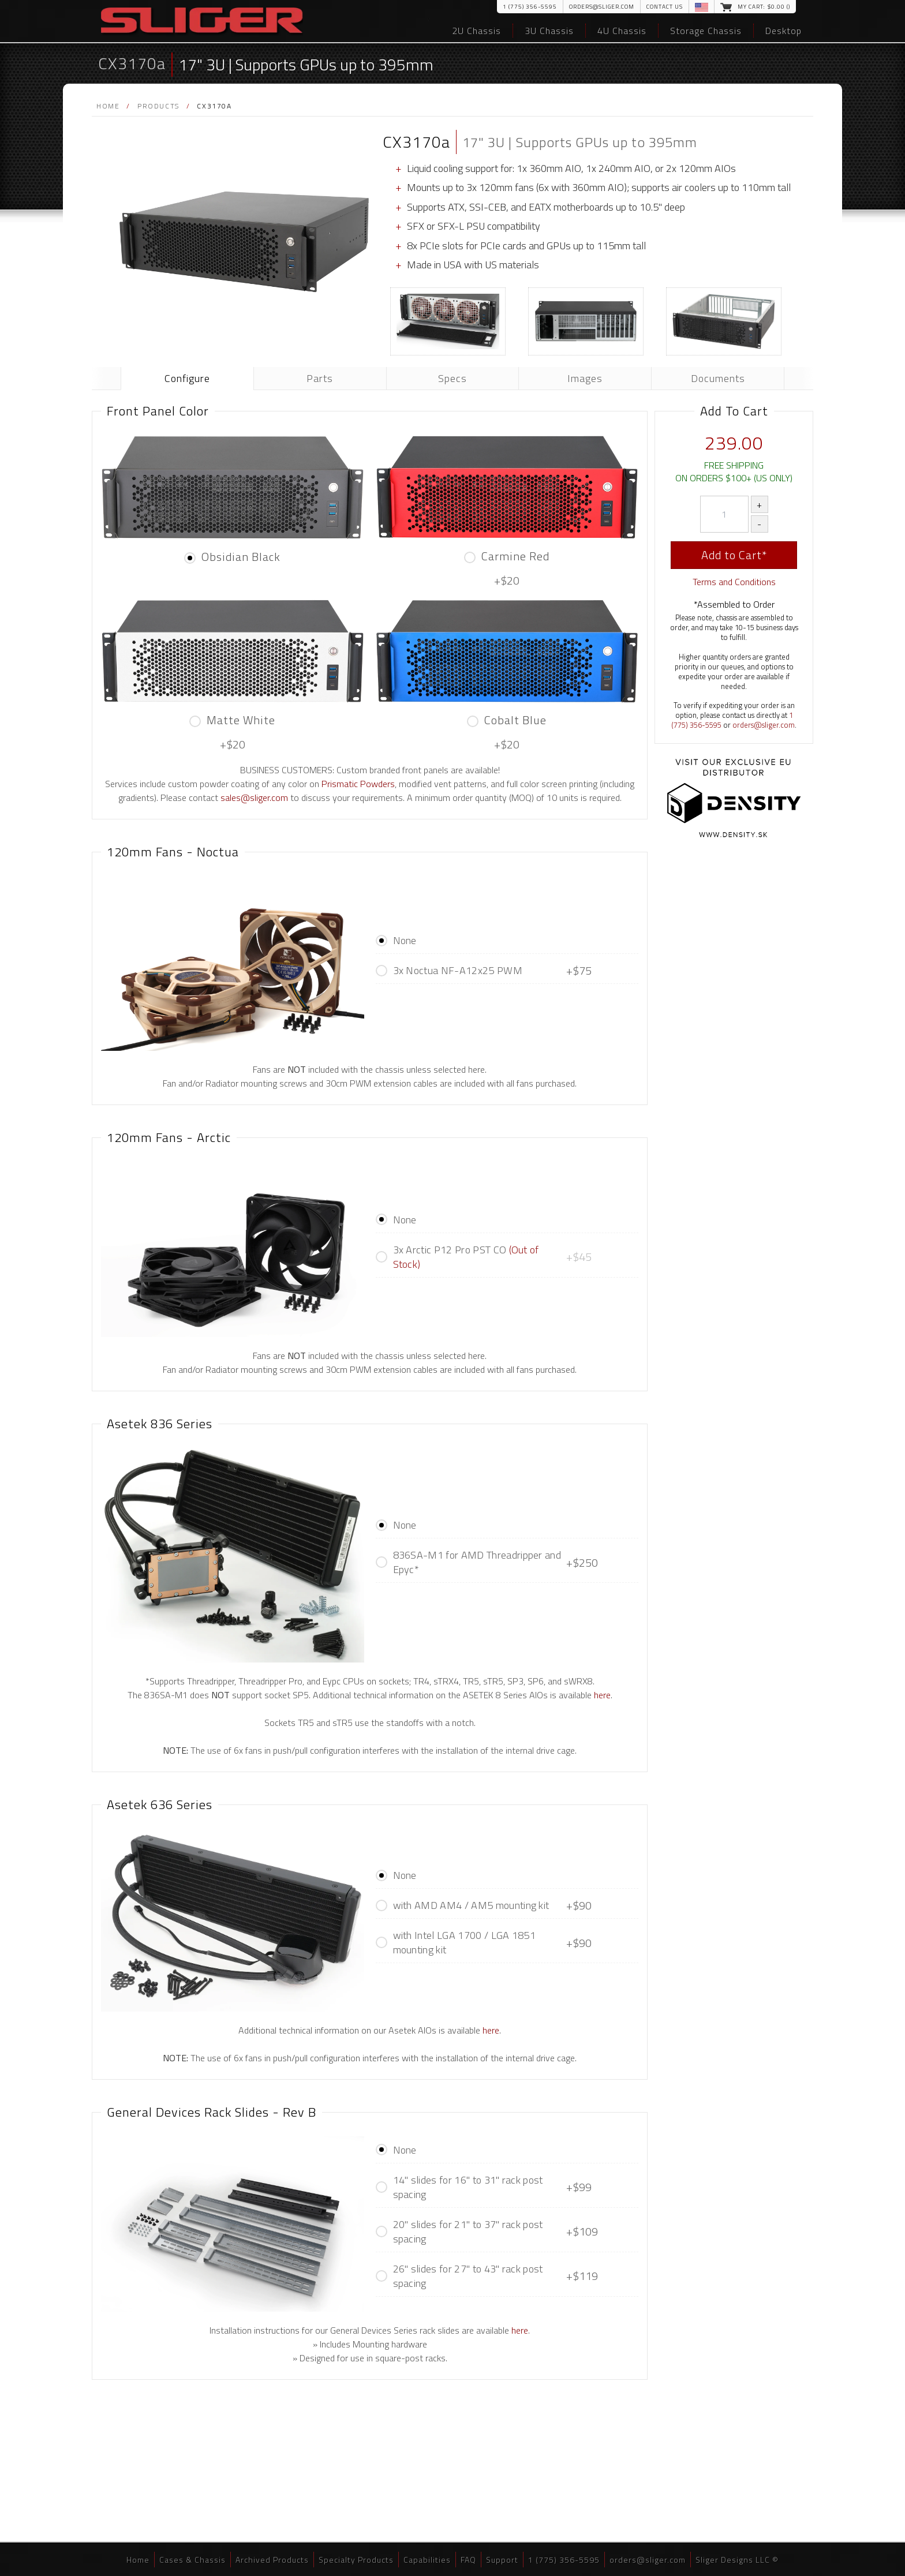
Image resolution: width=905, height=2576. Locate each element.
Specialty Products (356, 2559)
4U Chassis (621, 31)
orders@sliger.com (601, 6)
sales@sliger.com (254, 797)
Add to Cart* (734, 555)
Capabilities (427, 2559)
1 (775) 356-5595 (530, 6)
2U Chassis (476, 31)
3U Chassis (549, 31)
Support (502, 2559)
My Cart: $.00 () (764, 6)
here (602, 1695)
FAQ (468, 2559)
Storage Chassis (706, 31)
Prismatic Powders (358, 784)
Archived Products (272, 2559)
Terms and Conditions (734, 582)
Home (107, 105)
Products (158, 105)
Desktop (783, 31)
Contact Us (664, 6)
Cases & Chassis (192, 2559)
